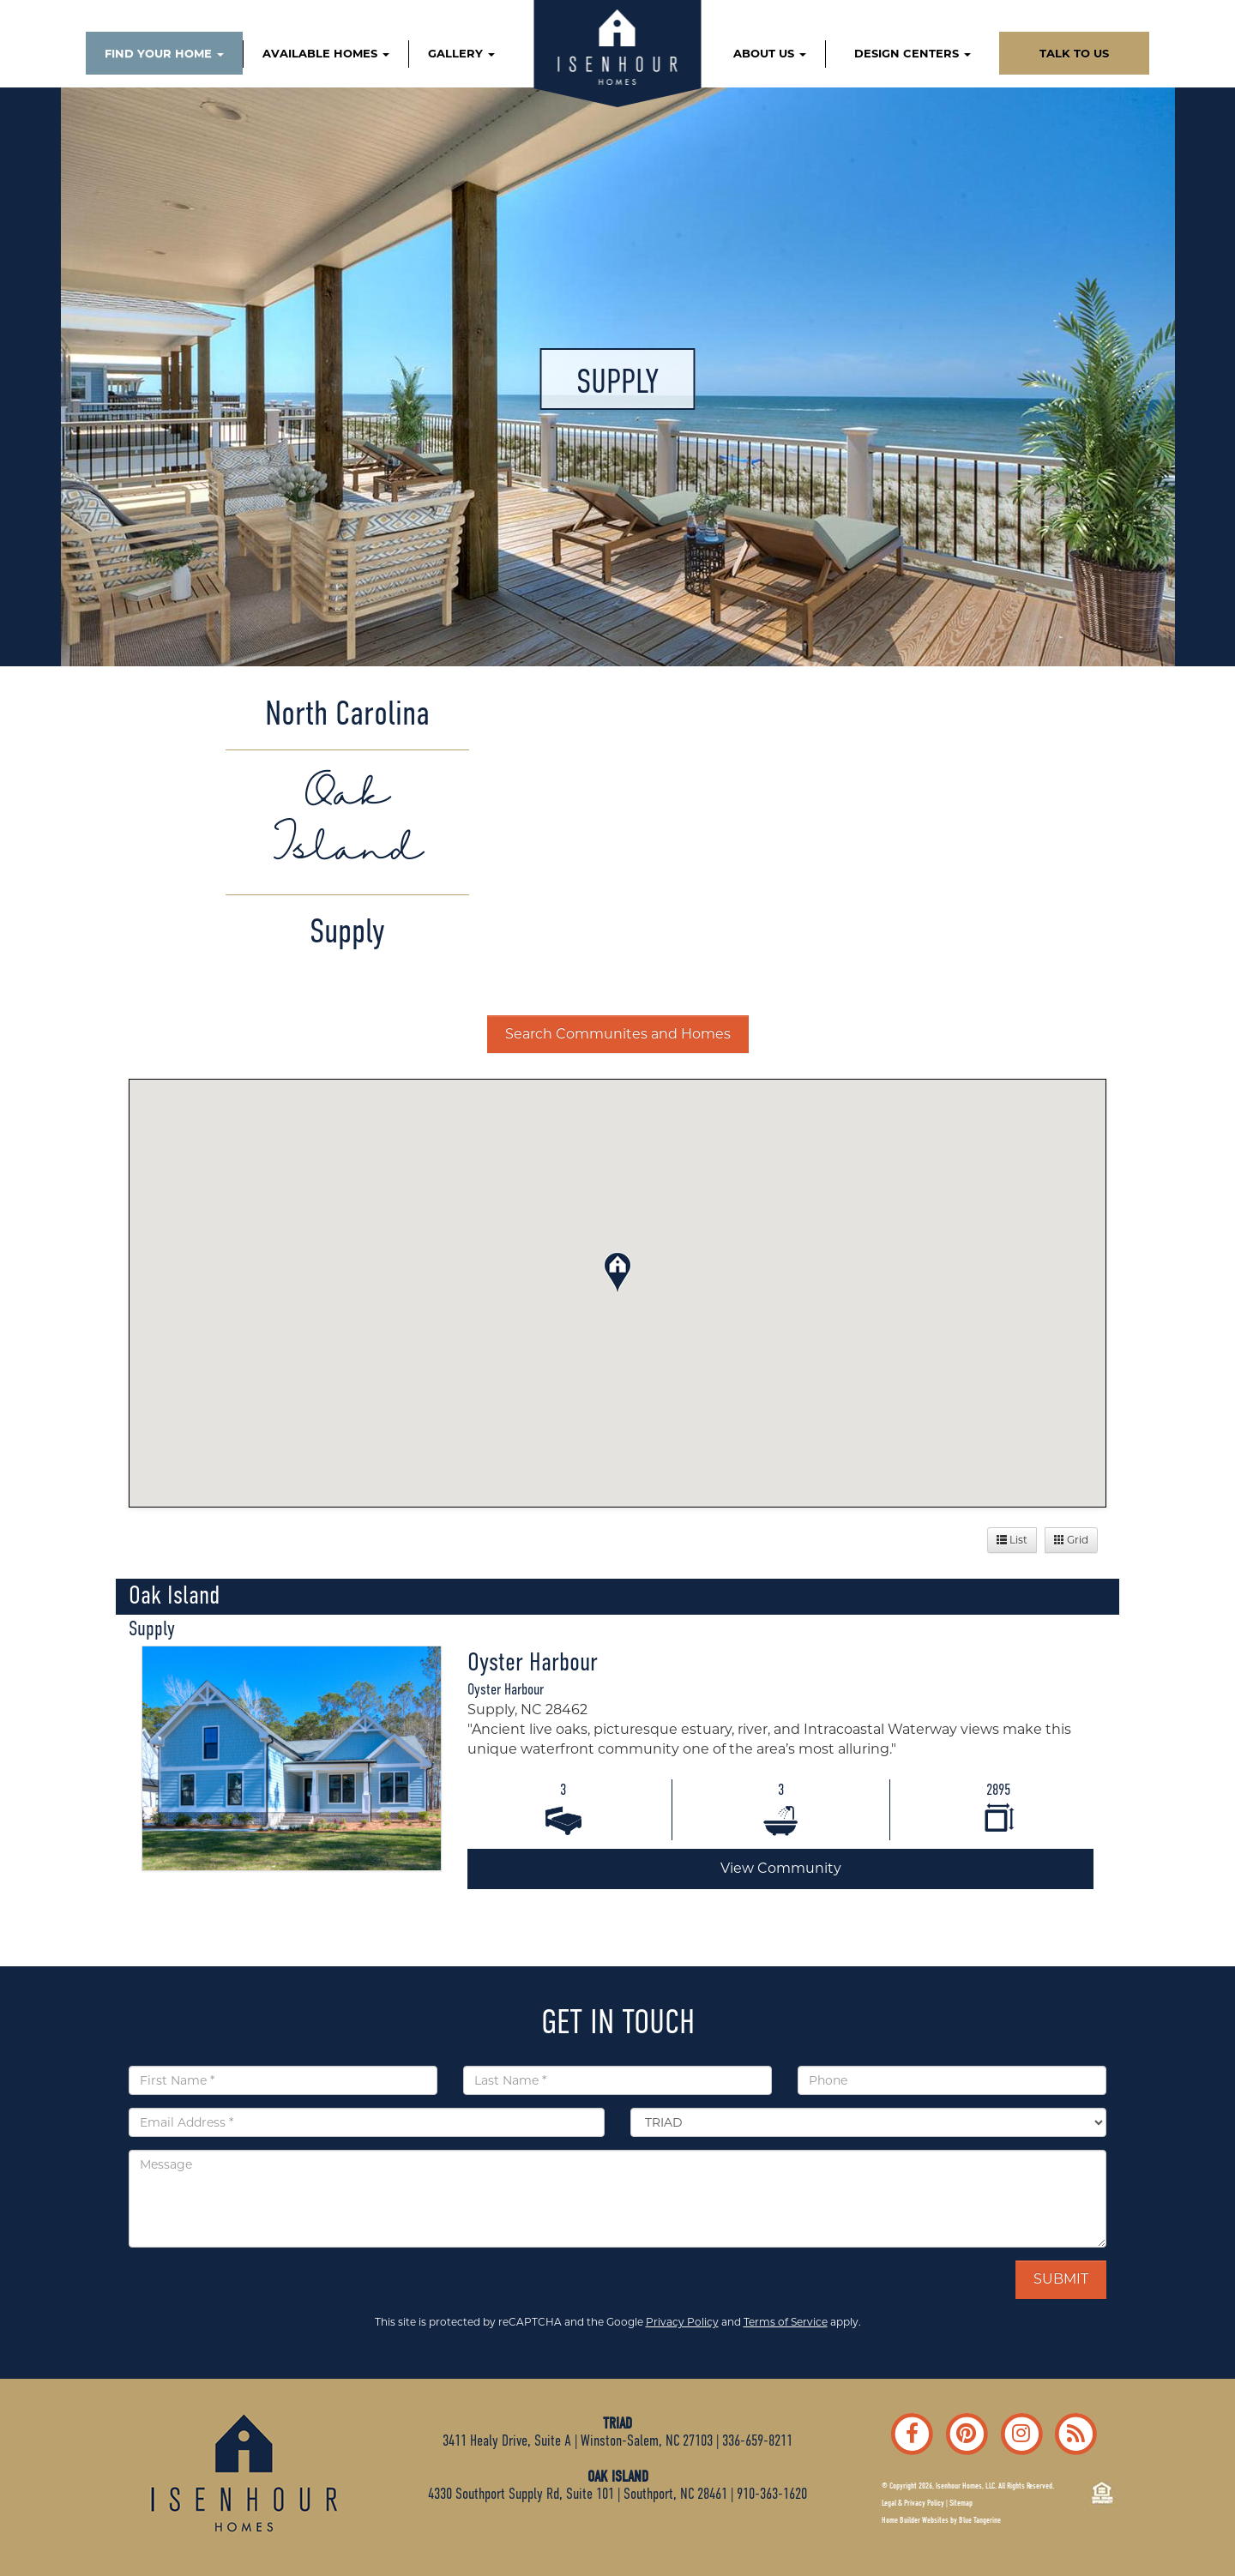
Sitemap (961, 2503)
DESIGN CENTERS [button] (912, 53)
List (1012, 1539)
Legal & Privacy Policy (913, 2503)
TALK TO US (1074, 53)
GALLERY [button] (461, 53)
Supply (152, 1628)
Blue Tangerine (980, 2520)
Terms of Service (786, 2321)
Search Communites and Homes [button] (618, 1034)
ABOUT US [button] (769, 53)
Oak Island (174, 1595)
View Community (780, 1868)
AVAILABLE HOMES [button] (325, 53)
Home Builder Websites (915, 2520)
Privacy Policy (682, 2321)
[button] (617, 1270)
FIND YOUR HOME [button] (164, 53)
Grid (1071, 1539)
